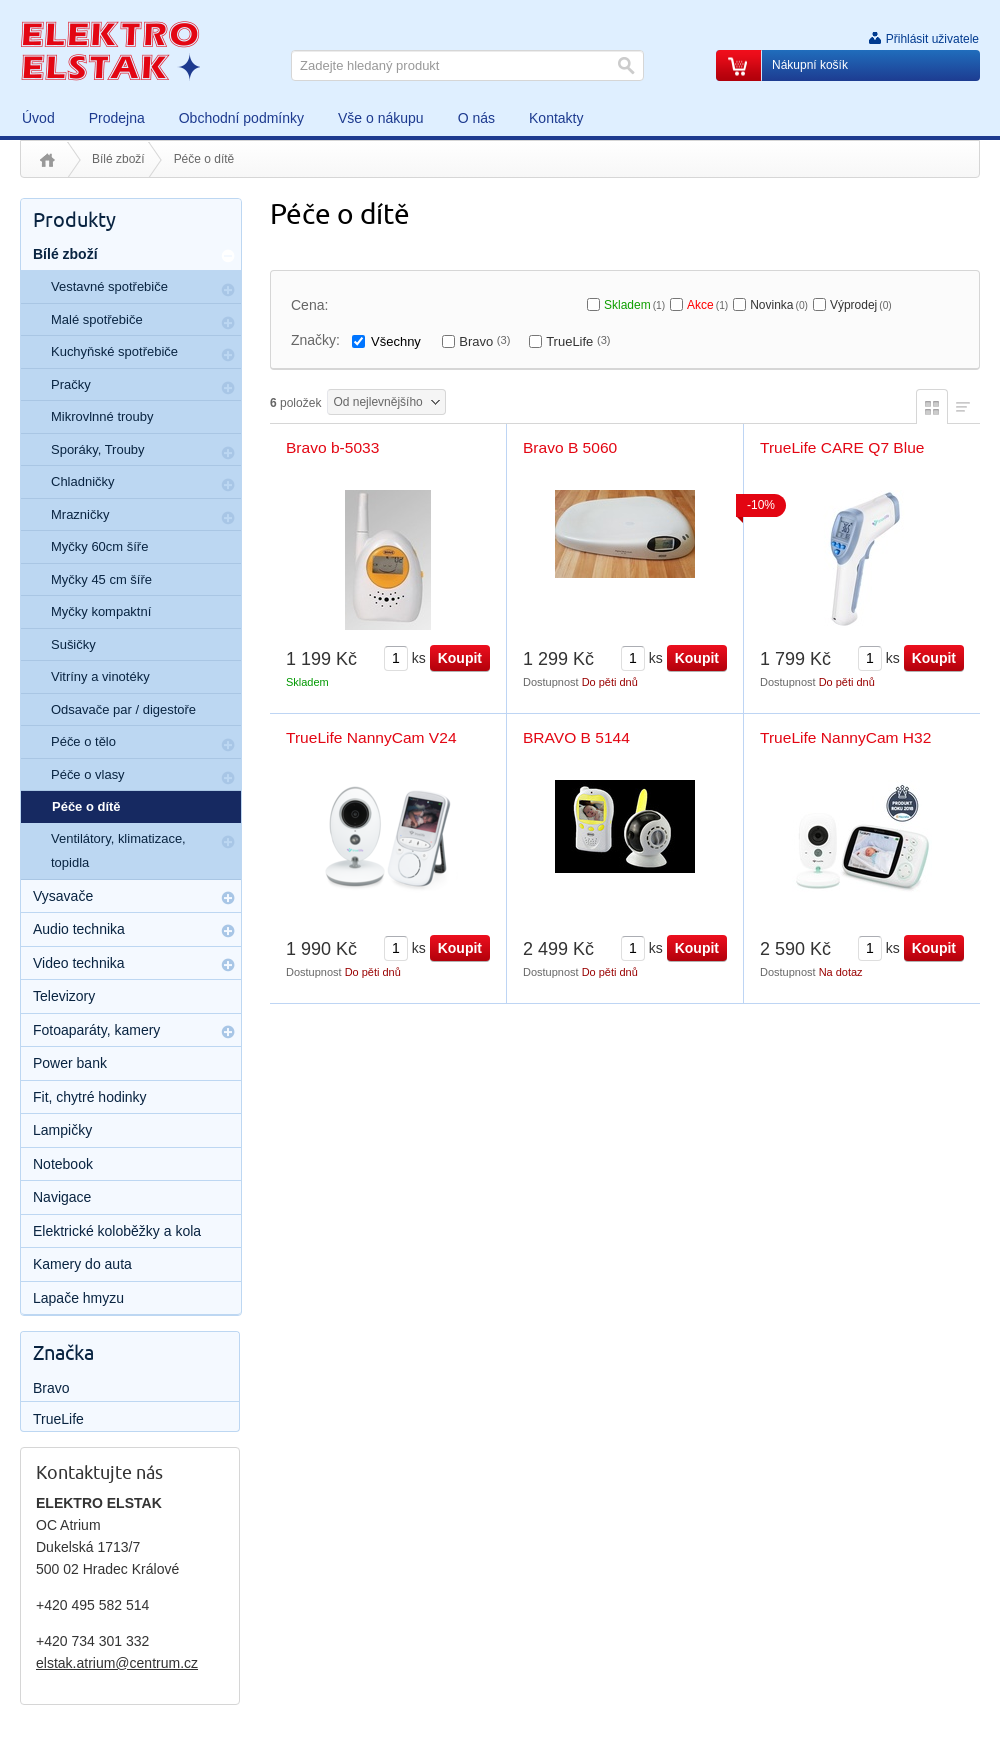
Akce (707, 305)
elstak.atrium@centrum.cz (117, 1663)
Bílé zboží (118, 159)
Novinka (779, 305)
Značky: (315, 340)
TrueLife (578, 341)
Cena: (309, 305)
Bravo (484, 341)
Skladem (634, 305)
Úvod (47, 160)
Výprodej (861, 305)
